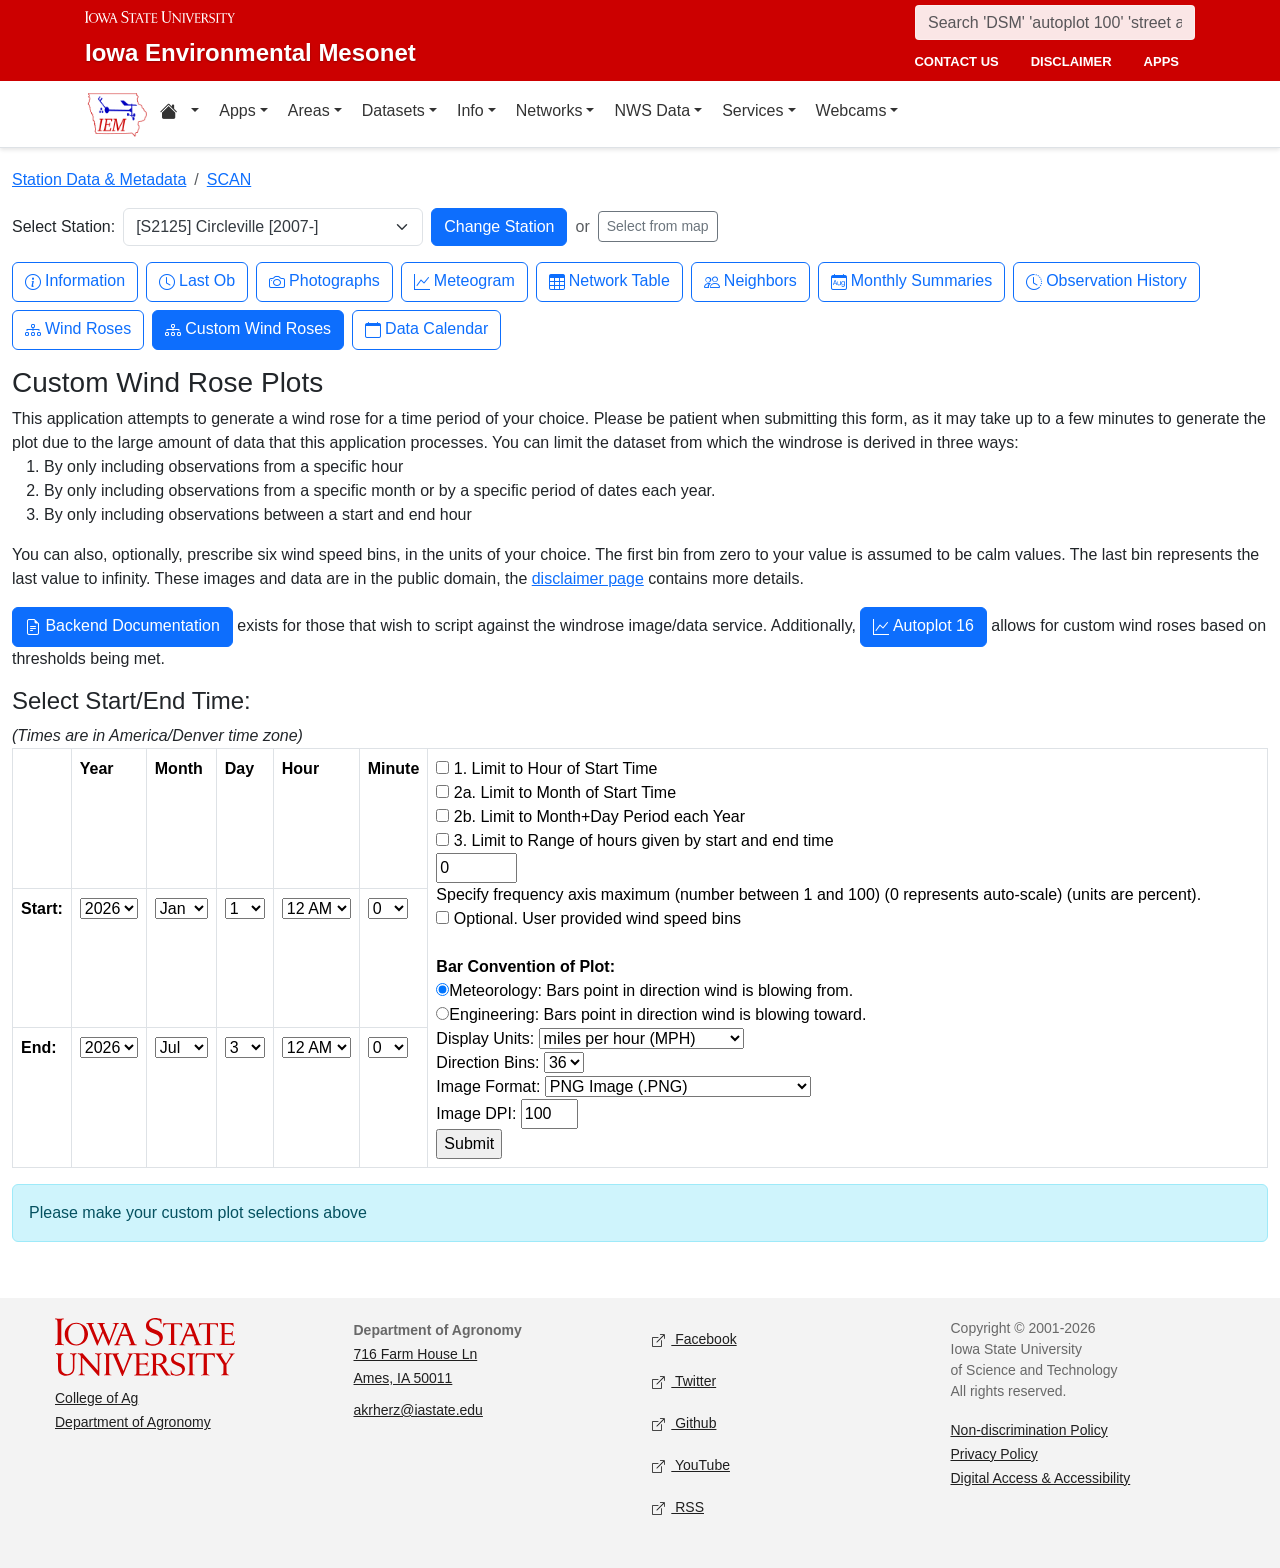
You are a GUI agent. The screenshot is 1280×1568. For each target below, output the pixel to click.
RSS (678, 1507)
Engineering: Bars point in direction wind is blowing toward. (657, 1014)
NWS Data (652, 110)
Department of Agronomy (133, 1422)
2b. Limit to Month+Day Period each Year (599, 816)
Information (75, 281)
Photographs (324, 281)
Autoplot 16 (923, 628)
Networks (549, 110)
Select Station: (63, 226)
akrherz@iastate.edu (418, 1410)
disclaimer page (588, 578)
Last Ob (197, 281)
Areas (309, 110)
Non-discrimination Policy (1029, 1430)
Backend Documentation (122, 628)
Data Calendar (426, 329)
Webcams (851, 110)
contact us (956, 61)
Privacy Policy (994, 1454)
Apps (237, 110)
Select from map (658, 226)
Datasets (393, 110)
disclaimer (1071, 61)
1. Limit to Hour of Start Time (556, 768)
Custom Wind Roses (248, 329)
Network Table (609, 281)
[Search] (1055, 22)
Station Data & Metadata (99, 179)
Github (684, 1423)
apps (1161, 61)
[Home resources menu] (179, 114)
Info (470, 110)
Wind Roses (78, 329)
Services (752, 110)
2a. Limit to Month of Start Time (565, 792)
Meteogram (464, 281)
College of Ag (96, 1398)
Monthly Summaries (911, 281)
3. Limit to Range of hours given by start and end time (644, 840)
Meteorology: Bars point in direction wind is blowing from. (651, 990)
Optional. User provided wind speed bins (597, 918)
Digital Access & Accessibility (1041, 1478)
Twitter (684, 1381)
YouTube (691, 1465)
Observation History (1106, 281)
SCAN (229, 179)
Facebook (694, 1339)
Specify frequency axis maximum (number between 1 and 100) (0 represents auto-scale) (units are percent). (818, 894)
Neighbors (750, 281)
